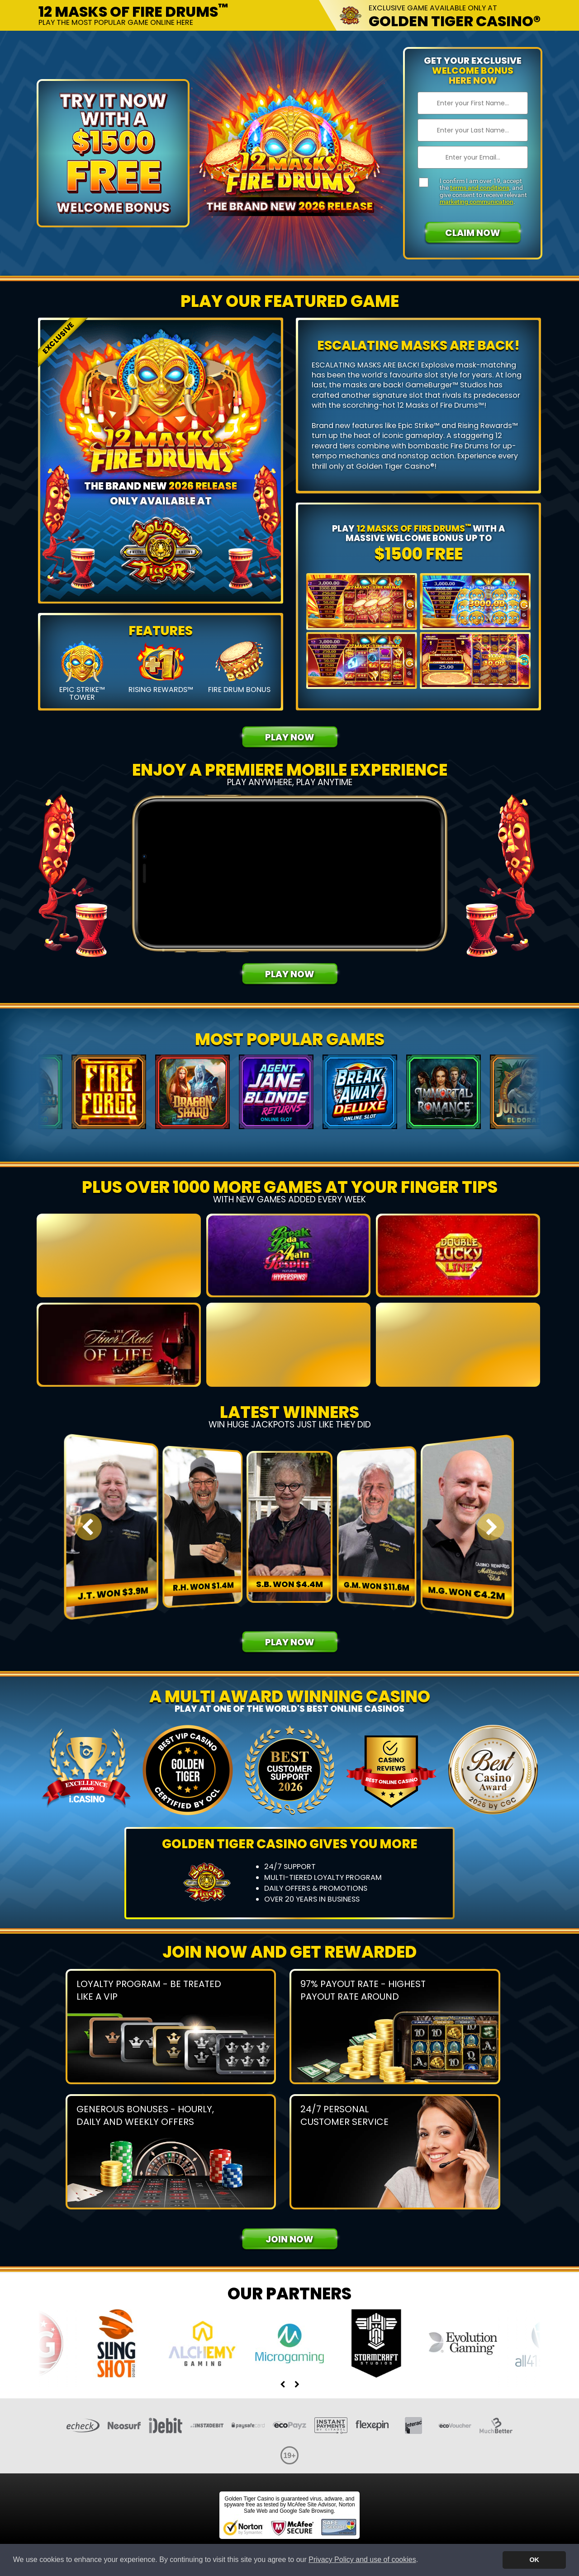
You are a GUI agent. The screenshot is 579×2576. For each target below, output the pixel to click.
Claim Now (472, 232)
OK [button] (534, 2559)
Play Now (289, 737)
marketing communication (476, 201)
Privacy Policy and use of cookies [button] (362, 2559)
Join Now (289, 2239)
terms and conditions (479, 187)
